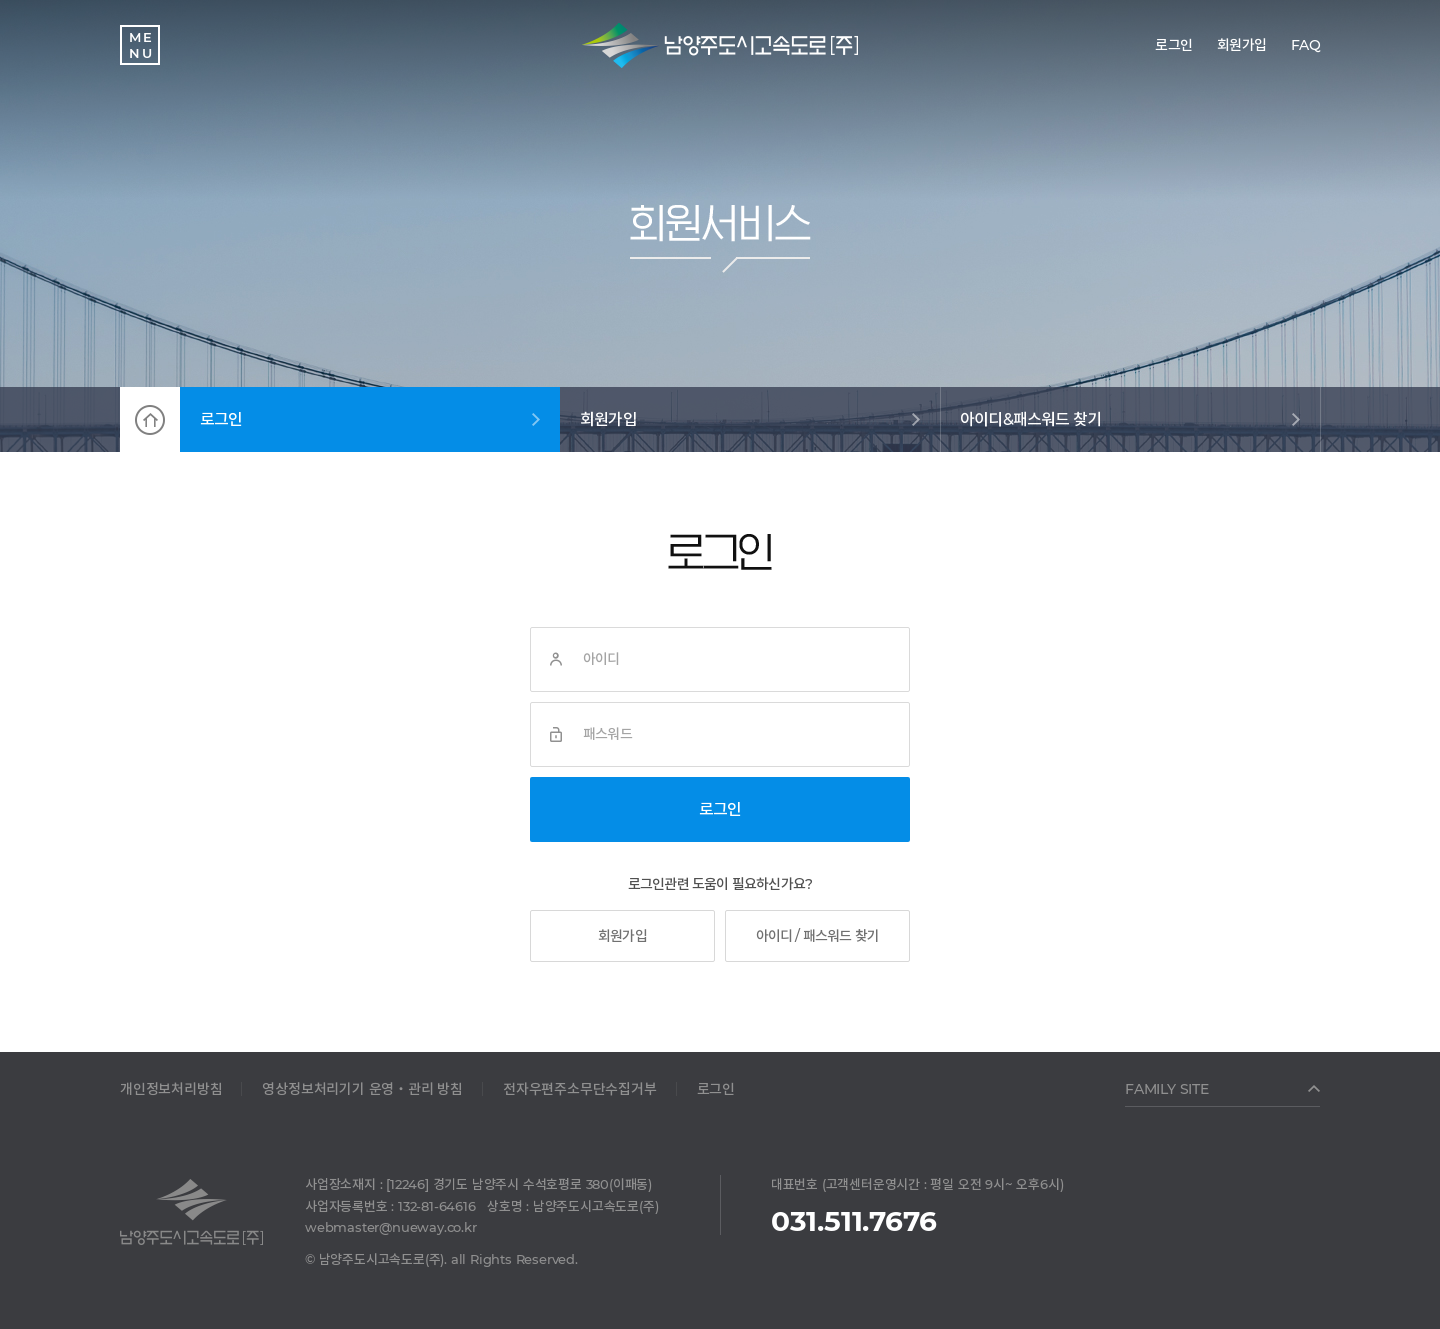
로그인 (221, 419)
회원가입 (608, 419)
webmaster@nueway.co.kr (391, 1227)
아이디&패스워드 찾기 (1030, 419)
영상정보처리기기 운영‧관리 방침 (362, 1089)
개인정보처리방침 (171, 1089)
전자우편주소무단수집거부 (580, 1089)
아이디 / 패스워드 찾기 (818, 936)
